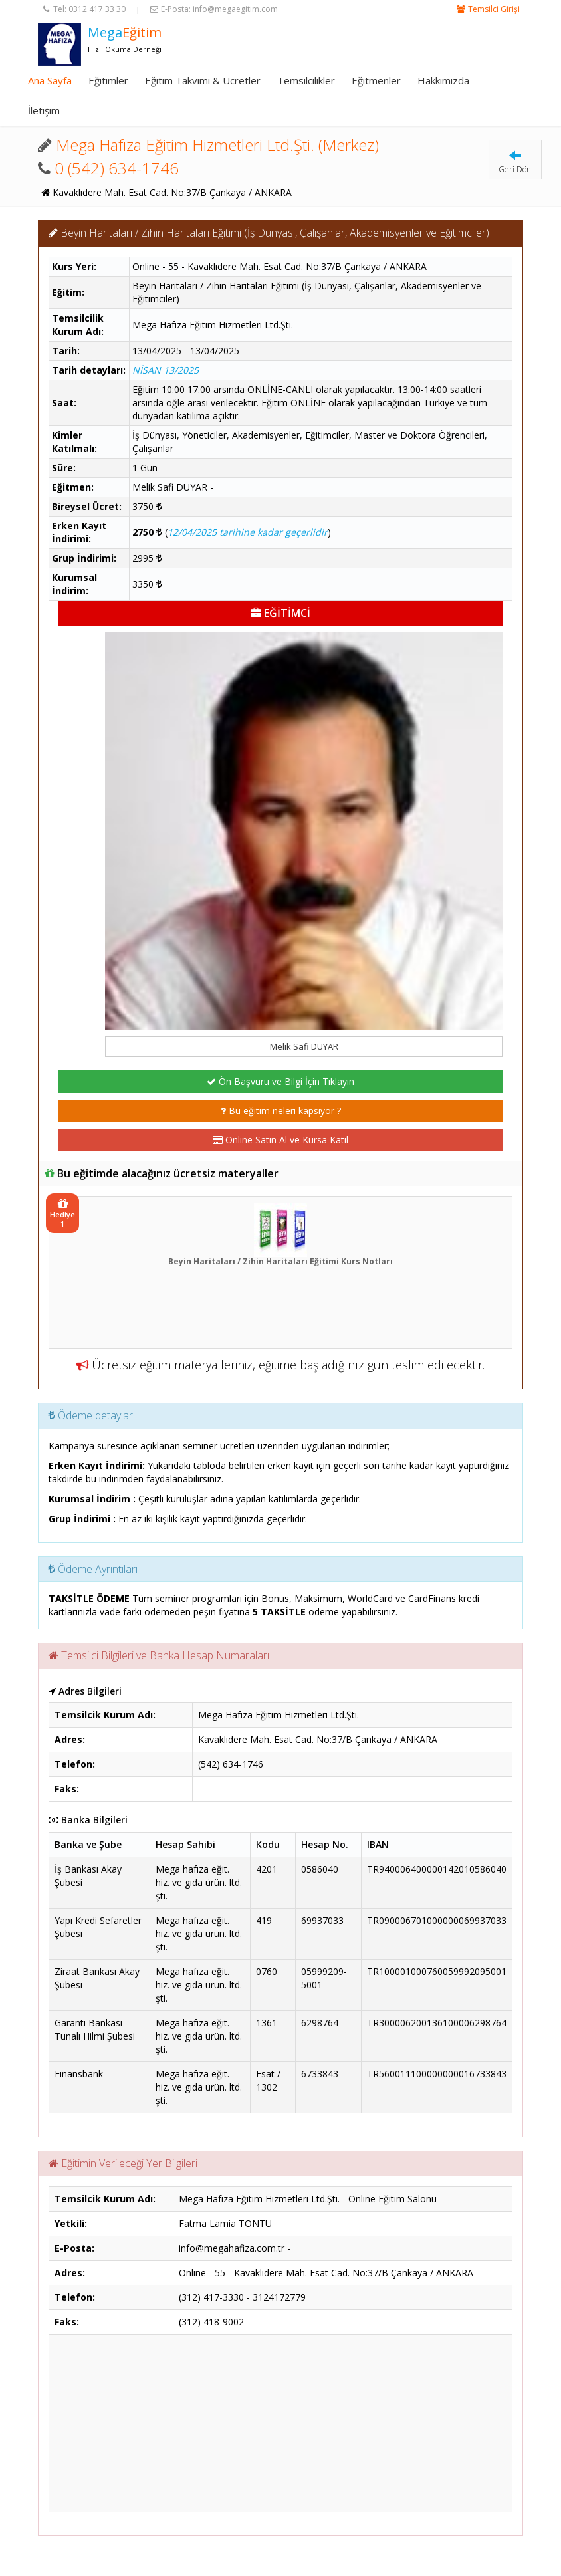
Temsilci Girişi (494, 9)
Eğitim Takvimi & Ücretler (203, 80)
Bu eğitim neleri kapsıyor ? (281, 1110)
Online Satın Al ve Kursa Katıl (280, 1139)
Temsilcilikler (306, 80)
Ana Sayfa (50, 80)
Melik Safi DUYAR (304, 1046)
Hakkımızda (443, 80)
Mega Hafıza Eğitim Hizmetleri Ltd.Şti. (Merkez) (217, 145)
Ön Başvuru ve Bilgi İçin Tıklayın (280, 1081)
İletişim (44, 110)
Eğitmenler (376, 80)
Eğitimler (108, 80)
